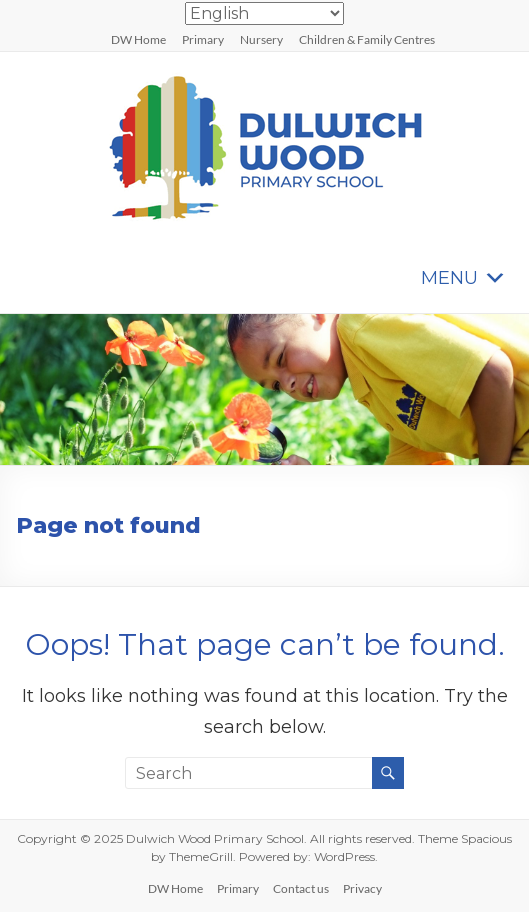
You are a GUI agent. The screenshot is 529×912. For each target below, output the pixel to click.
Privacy (362, 888)
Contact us (301, 888)
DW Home (138, 39)
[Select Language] (264, 13)
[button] (449, 278)
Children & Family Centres (367, 39)
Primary (203, 39)
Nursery (261, 39)
